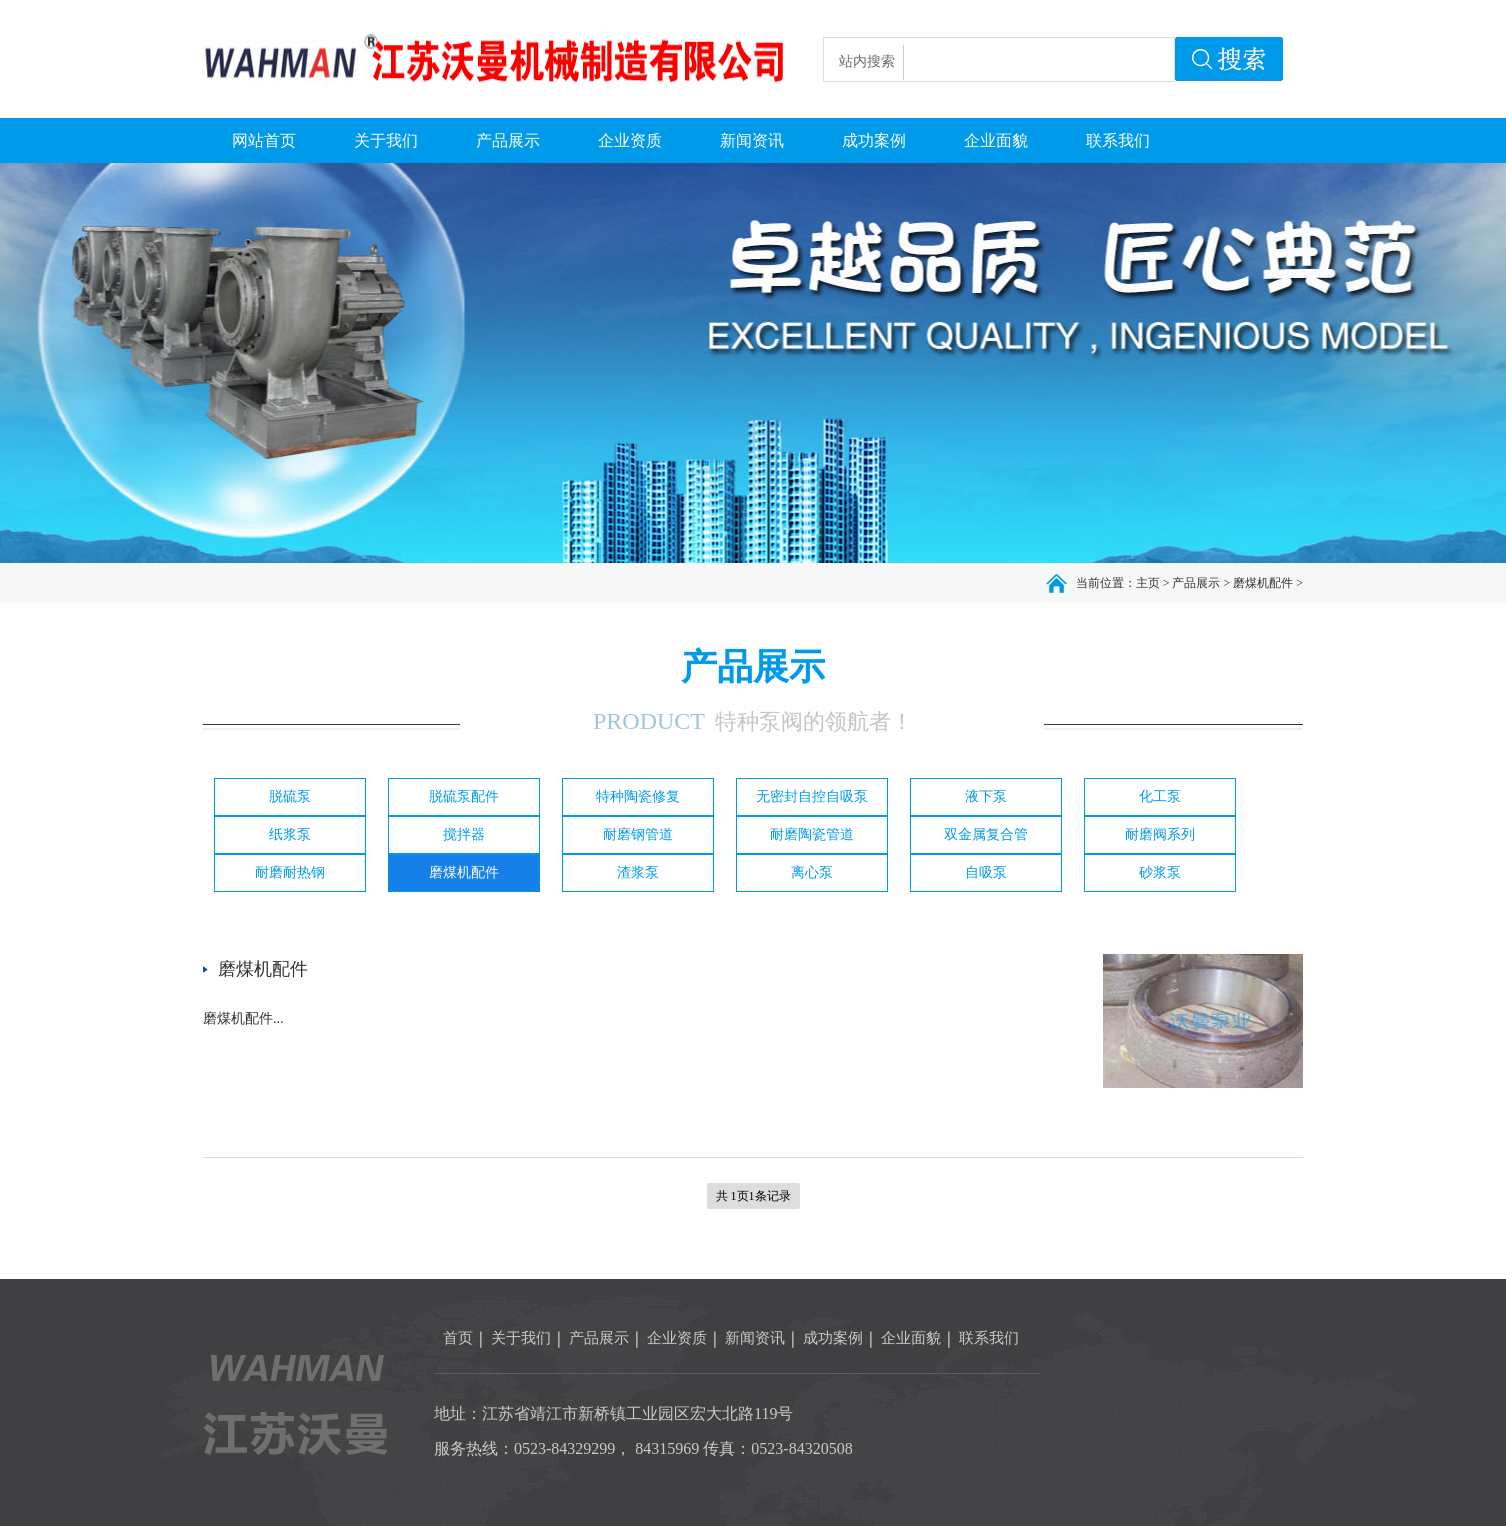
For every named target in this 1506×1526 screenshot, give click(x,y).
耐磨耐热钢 (290, 872)
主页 (1148, 583)
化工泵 (1160, 796)
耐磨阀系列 (1160, 834)
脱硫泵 (290, 796)
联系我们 (989, 1338)
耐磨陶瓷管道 (812, 834)
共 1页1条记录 (753, 1196)
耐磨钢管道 (638, 834)
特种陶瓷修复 (638, 796)
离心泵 (812, 872)
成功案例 (833, 1338)
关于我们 (521, 1338)
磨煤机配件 (1263, 583)
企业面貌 (911, 1338)
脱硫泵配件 (464, 796)
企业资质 (677, 1338)
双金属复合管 (986, 834)
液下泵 (986, 796)
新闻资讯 (755, 1338)
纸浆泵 (290, 834)
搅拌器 (464, 834)
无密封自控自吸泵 (812, 796)
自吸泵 (986, 872)
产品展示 (1196, 583)
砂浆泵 (1160, 872)
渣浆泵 (638, 872)
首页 (458, 1338)
